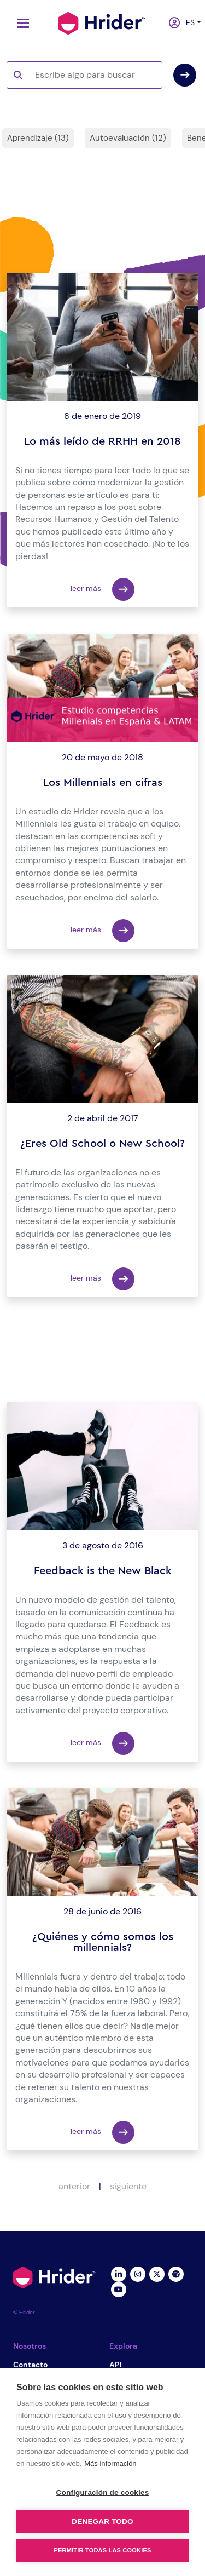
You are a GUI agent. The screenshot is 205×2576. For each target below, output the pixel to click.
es (188, 22)
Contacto (30, 2365)
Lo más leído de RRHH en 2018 (102, 441)
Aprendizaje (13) (38, 138)
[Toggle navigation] (20, 23)
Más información (110, 2463)
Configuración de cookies (102, 2492)
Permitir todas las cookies (102, 2550)
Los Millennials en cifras (102, 782)
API (115, 2365)
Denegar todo (102, 2521)
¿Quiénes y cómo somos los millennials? (102, 1942)
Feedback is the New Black (103, 1570)
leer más (102, 589)
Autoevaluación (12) (128, 138)
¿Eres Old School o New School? (102, 1143)
